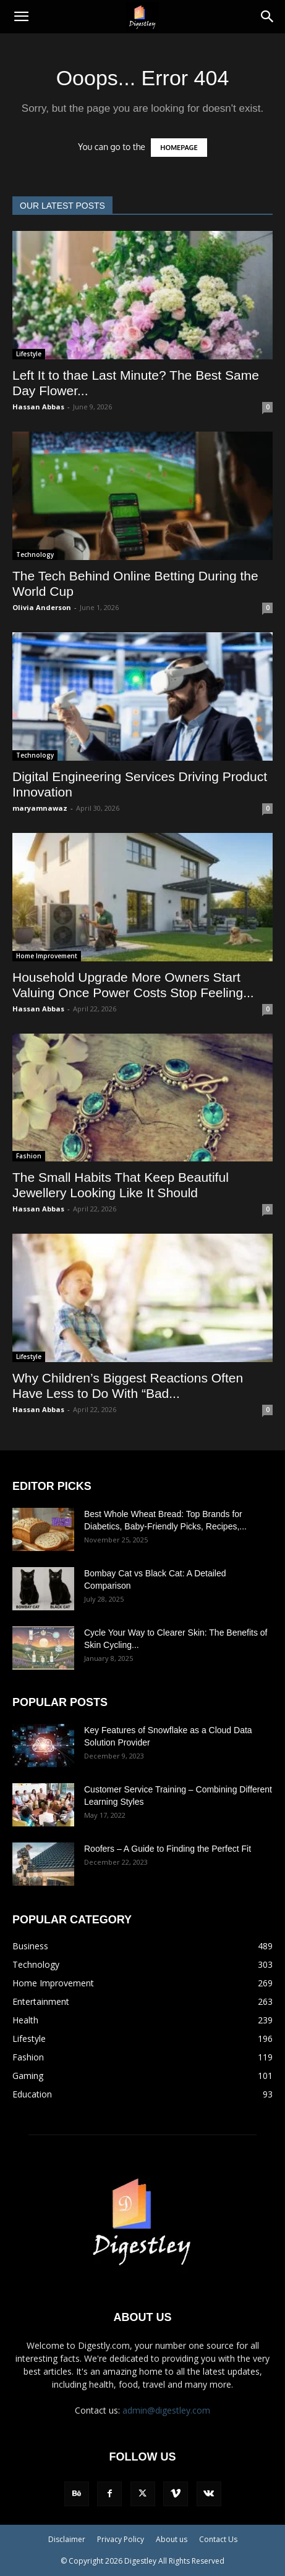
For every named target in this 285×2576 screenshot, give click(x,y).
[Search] (267, 16)
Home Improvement (46, 955)
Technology (35, 554)
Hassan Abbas (38, 406)
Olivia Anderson (41, 607)
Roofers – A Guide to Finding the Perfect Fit (168, 1849)
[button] (21, 16)
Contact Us (218, 2539)
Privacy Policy (120, 2539)
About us (171, 2539)
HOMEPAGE (178, 147)
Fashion (28, 1156)
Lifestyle (28, 353)
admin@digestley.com (166, 2410)
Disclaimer (66, 2539)
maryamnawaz (39, 808)
